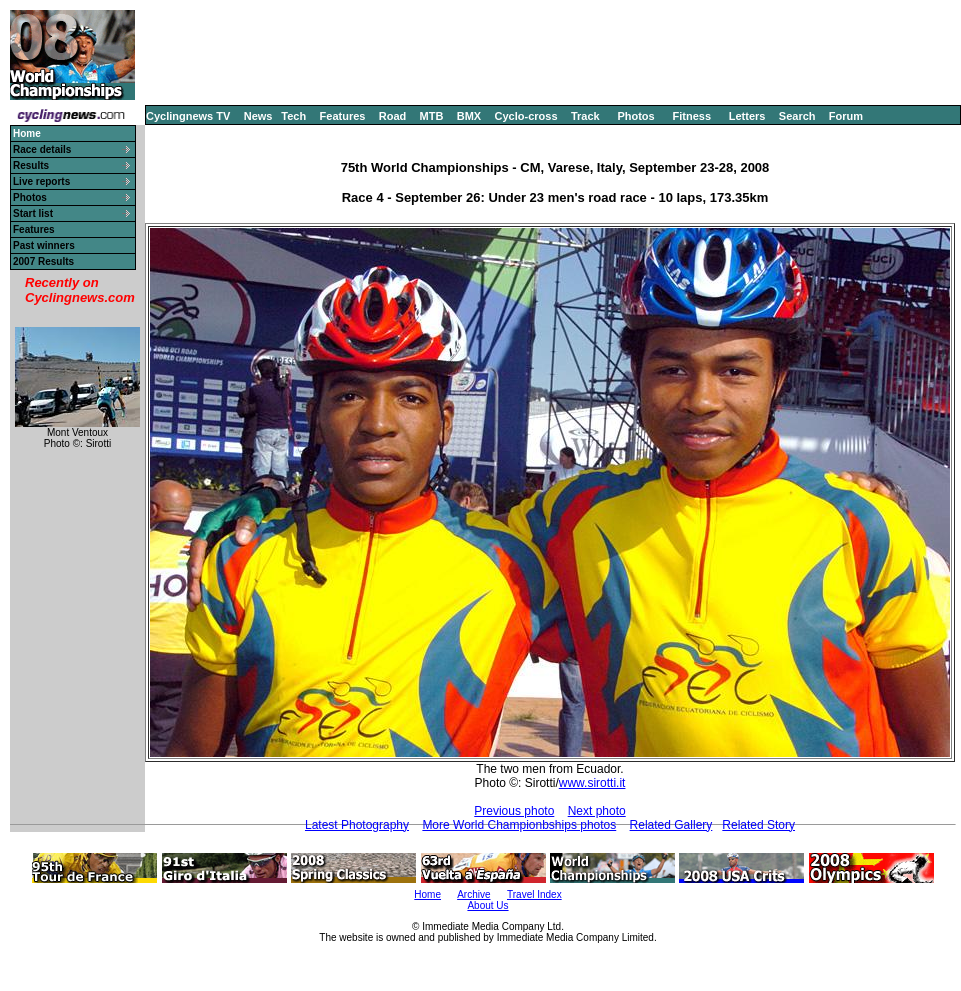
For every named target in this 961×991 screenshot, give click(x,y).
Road (393, 116)
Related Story (758, 825)
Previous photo (514, 811)
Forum (846, 116)
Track (585, 116)
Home (427, 894)
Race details (42, 149)
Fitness (691, 116)
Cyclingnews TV (188, 116)
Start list (33, 213)
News (258, 116)
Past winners (44, 245)
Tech (293, 116)
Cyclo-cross (526, 116)
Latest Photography (357, 825)
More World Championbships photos (519, 825)
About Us (487, 905)
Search (797, 116)
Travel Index (534, 894)
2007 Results (43, 261)
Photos (635, 116)
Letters (747, 116)
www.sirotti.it (592, 783)
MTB (432, 116)
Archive (473, 894)
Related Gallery (671, 825)
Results (31, 165)
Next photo (597, 811)
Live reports (41, 181)
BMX (469, 116)
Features (343, 116)
